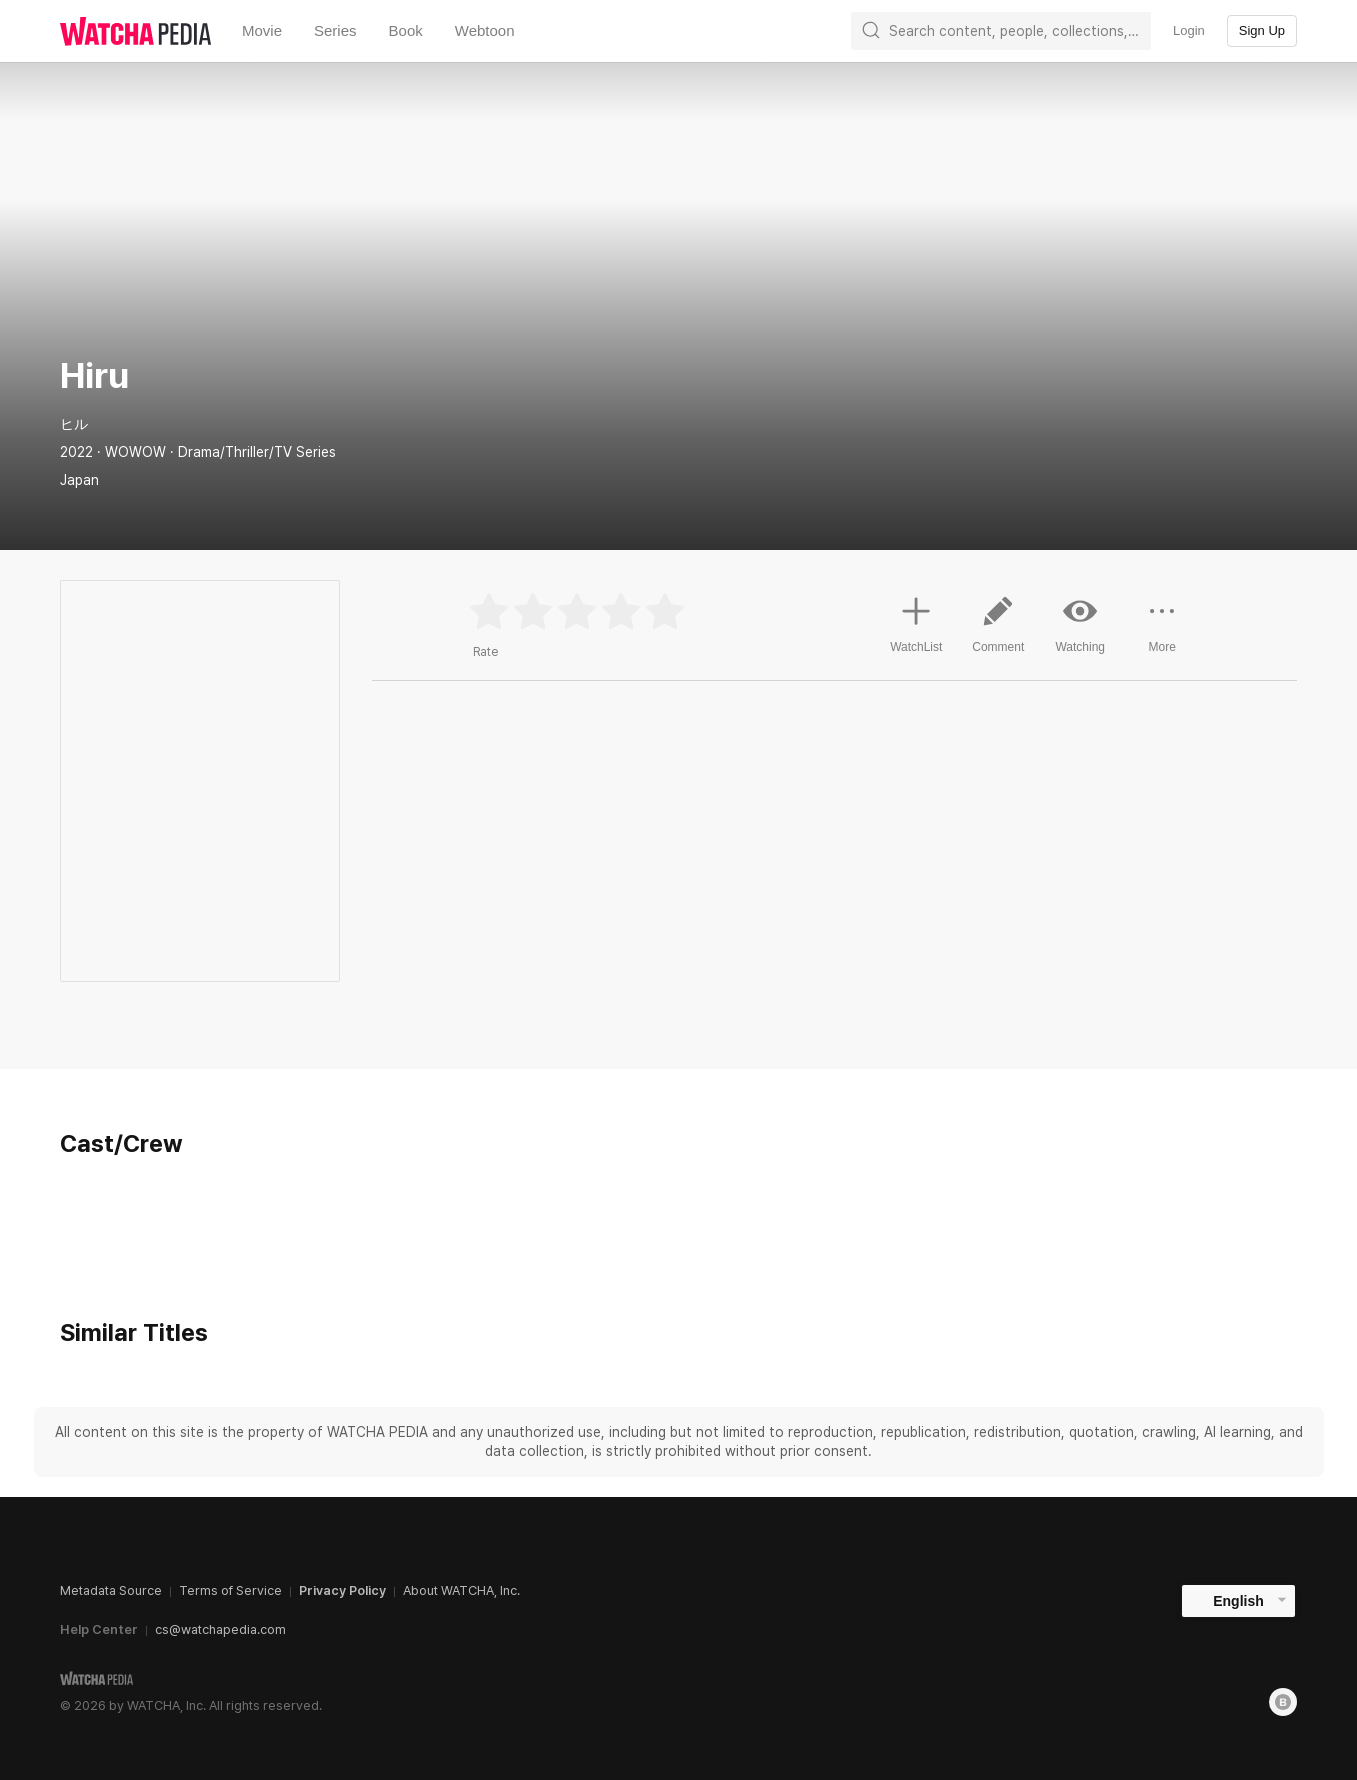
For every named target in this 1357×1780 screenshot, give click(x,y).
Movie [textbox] (262, 30)
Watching (1080, 624)
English (1238, 1601)
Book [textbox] (406, 30)
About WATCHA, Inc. (461, 1590)
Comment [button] (998, 632)
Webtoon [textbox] (485, 30)
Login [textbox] (1189, 30)
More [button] (1162, 632)
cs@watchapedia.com (220, 1629)
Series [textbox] (335, 30)
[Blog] (1283, 1702)
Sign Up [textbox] (1262, 30)
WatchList (916, 622)
